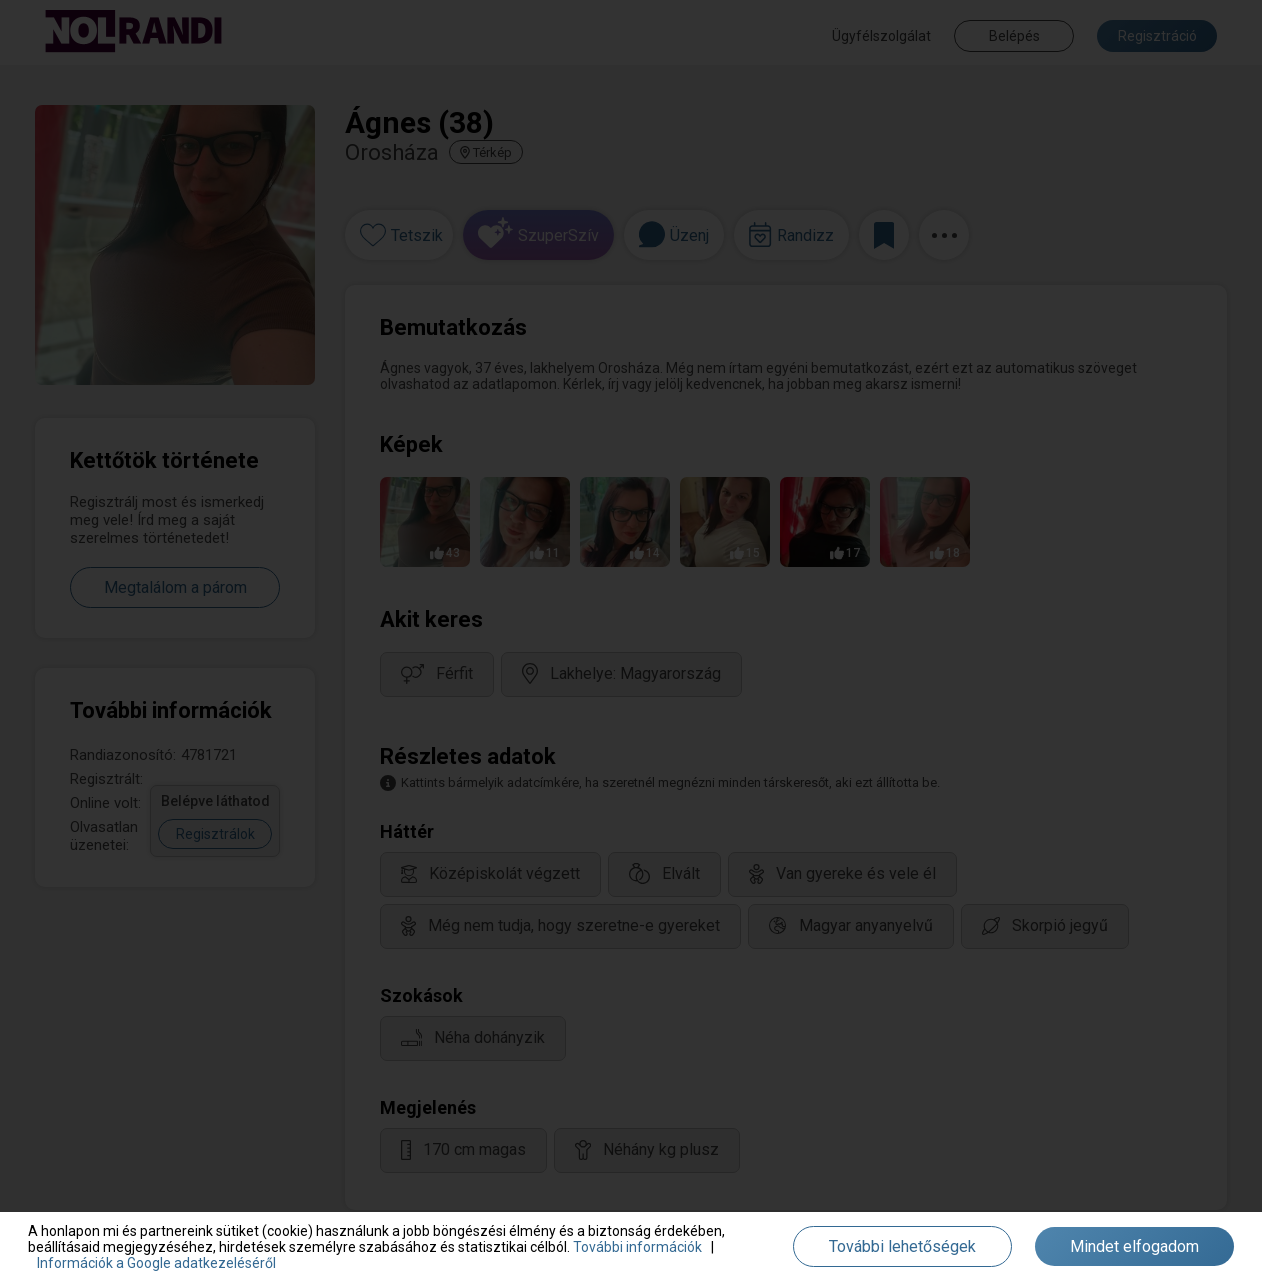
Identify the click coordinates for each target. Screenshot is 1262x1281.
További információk (637, 1247)
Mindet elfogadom (1134, 1246)
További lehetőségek (902, 1246)
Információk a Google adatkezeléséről (156, 1263)
